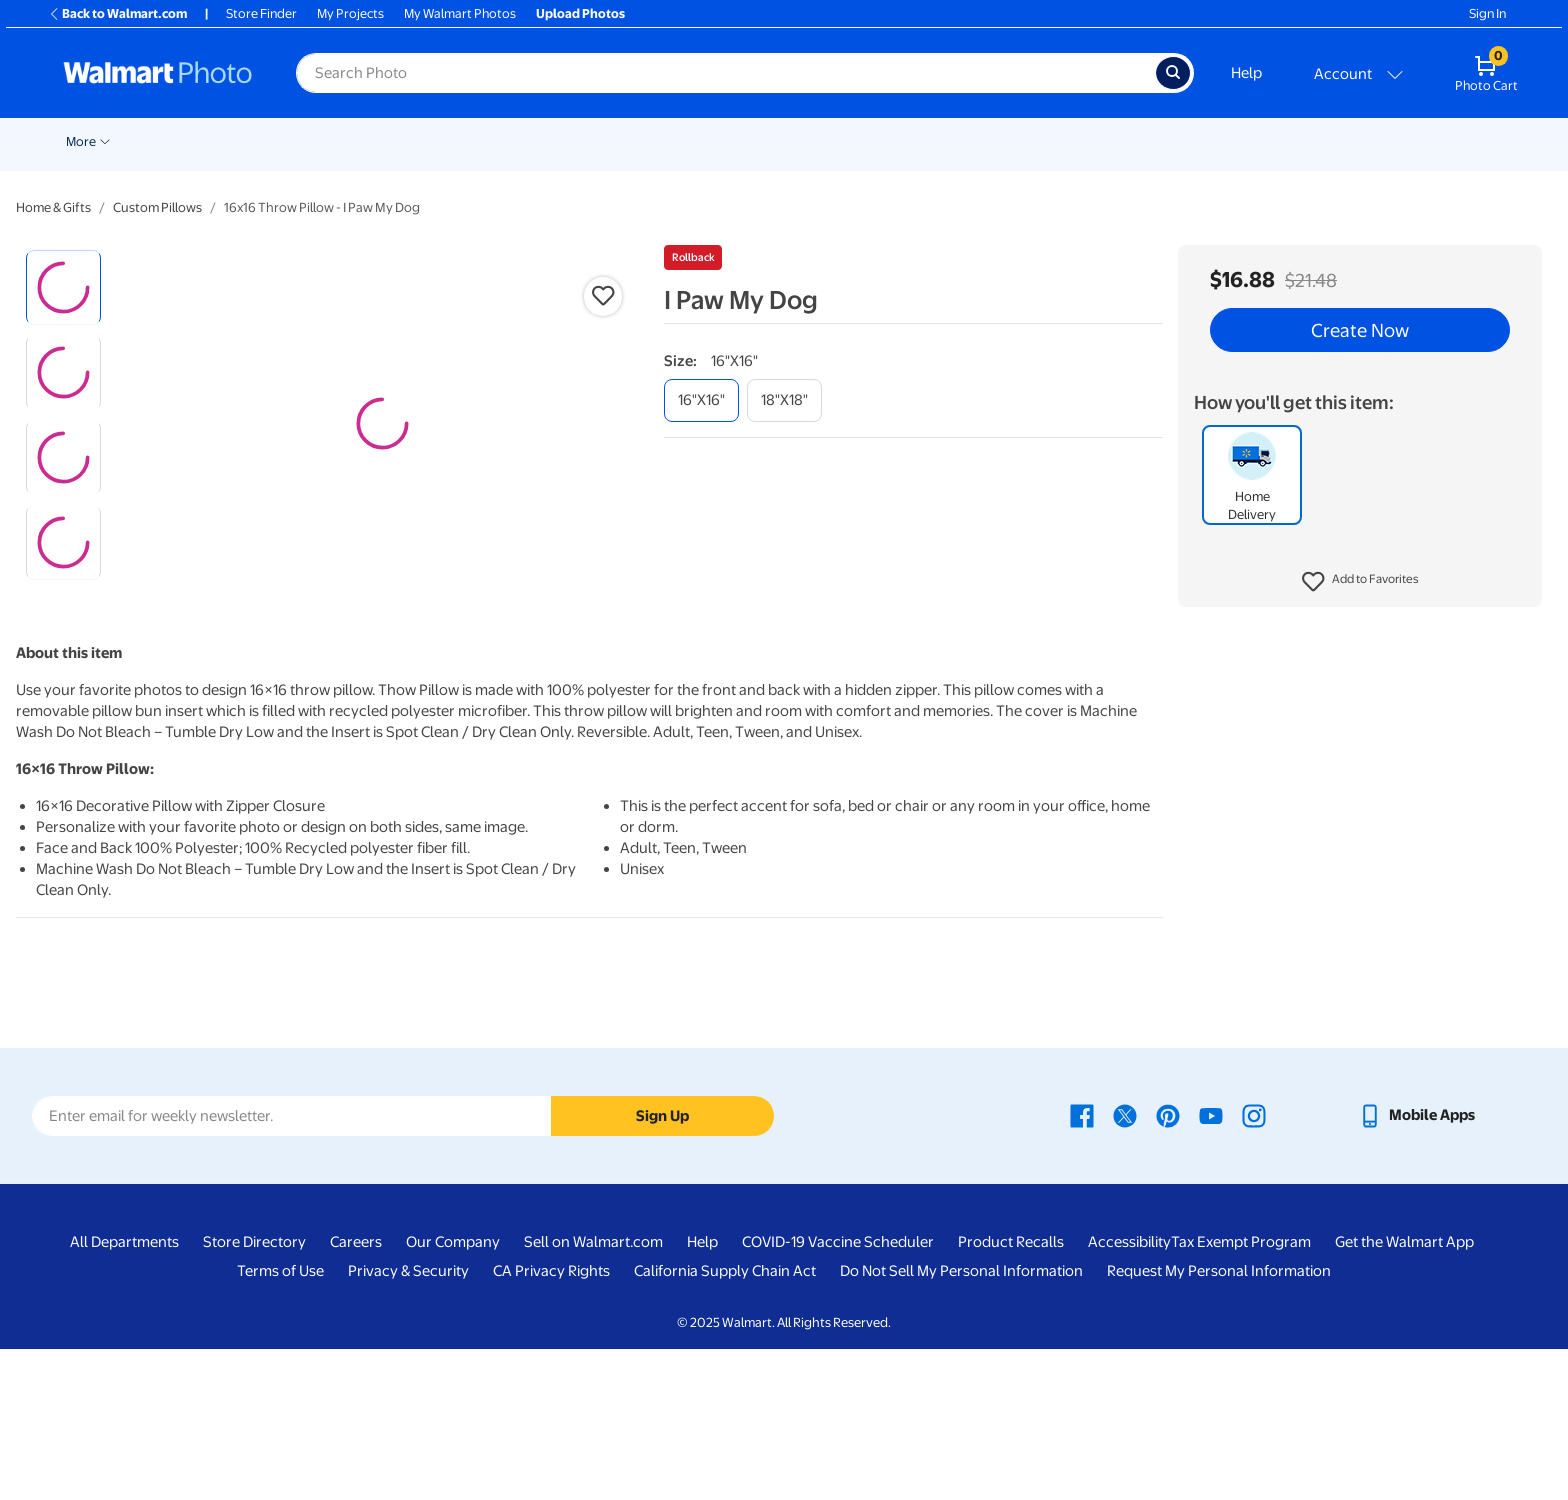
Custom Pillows (157, 207)
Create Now (1360, 330)
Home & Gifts (53, 207)
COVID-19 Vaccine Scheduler (838, 1394)
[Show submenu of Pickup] (270, 140)
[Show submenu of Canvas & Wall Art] (690, 140)
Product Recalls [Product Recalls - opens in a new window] (1011, 1394)
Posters (526, 141)
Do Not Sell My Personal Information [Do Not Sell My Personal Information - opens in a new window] (961, 1423)
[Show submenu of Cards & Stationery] (479, 140)
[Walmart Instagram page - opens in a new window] (1254, 1267)
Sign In (1487, 13)
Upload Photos (580, 13)
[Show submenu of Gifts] (942, 140)
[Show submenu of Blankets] (773, 140)
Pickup (241, 141)
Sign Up (662, 1267)
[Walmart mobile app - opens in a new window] (1416, 1267)
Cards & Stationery (416, 141)
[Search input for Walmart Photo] (726, 73)
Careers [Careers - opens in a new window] (356, 1394)
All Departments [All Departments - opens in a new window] (124, 1394)
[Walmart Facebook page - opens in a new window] (1082, 1267)
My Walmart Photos (460, 13)
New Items (168, 141)
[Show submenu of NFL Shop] (1216, 140)
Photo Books (835, 141)
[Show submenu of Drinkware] (1127, 140)
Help (1246, 73)
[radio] (63, 287)
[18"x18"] (784, 400)
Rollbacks (87, 141)
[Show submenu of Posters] (558, 140)
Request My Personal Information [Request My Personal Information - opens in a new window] (1219, 1423)
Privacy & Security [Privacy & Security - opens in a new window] (408, 1423)
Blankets (739, 141)
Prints (312, 141)
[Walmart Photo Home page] (158, 73)
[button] (1360, 582)
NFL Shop (1179, 141)
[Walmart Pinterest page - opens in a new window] (1168, 1267)
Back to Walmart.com (117, 13)
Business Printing (1290, 141)
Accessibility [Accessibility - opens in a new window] (1129, 1394)
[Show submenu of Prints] (338, 140)
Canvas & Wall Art (632, 141)
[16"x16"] (701, 400)
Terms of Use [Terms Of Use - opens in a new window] (280, 1423)
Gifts (919, 141)
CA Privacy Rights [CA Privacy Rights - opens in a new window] (551, 1423)
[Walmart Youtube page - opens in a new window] (1211, 1267)
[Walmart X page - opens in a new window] (1125, 1267)
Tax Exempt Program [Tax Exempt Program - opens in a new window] (1241, 1394)
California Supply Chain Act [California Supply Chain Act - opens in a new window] (725, 1423)
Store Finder (261, 13)
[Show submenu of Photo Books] (881, 140)
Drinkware (1088, 141)
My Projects (350, 13)
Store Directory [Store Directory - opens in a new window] (254, 1394)
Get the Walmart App (1404, 1394)
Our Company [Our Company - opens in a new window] (453, 1394)
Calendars (996, 141)
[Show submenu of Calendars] (1034, 140)
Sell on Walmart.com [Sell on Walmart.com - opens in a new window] (593, 1394)
